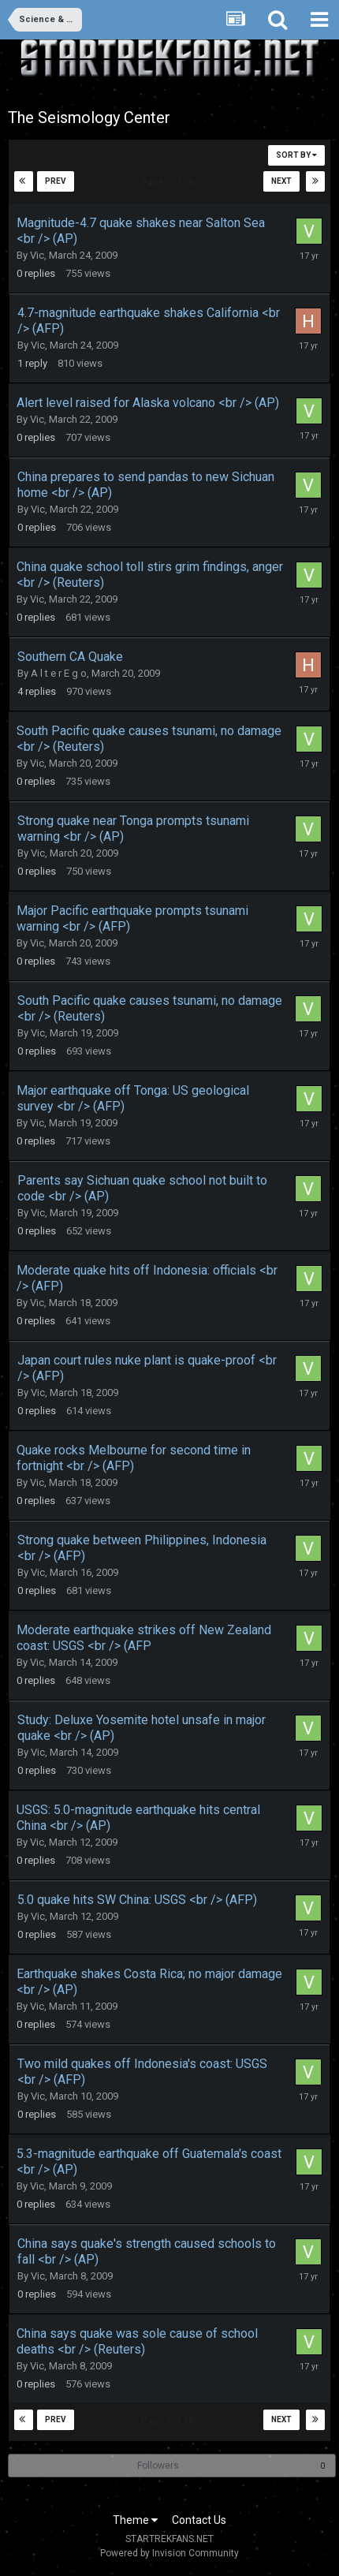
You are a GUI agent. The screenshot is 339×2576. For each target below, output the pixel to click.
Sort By (296, 155)
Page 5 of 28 (169, 182)
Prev (55, 181)
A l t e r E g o (59, 673)
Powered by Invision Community (169, 2553)
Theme (135, 2520)
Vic (37, 255)
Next (281, 181)
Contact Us (199, 2520)
